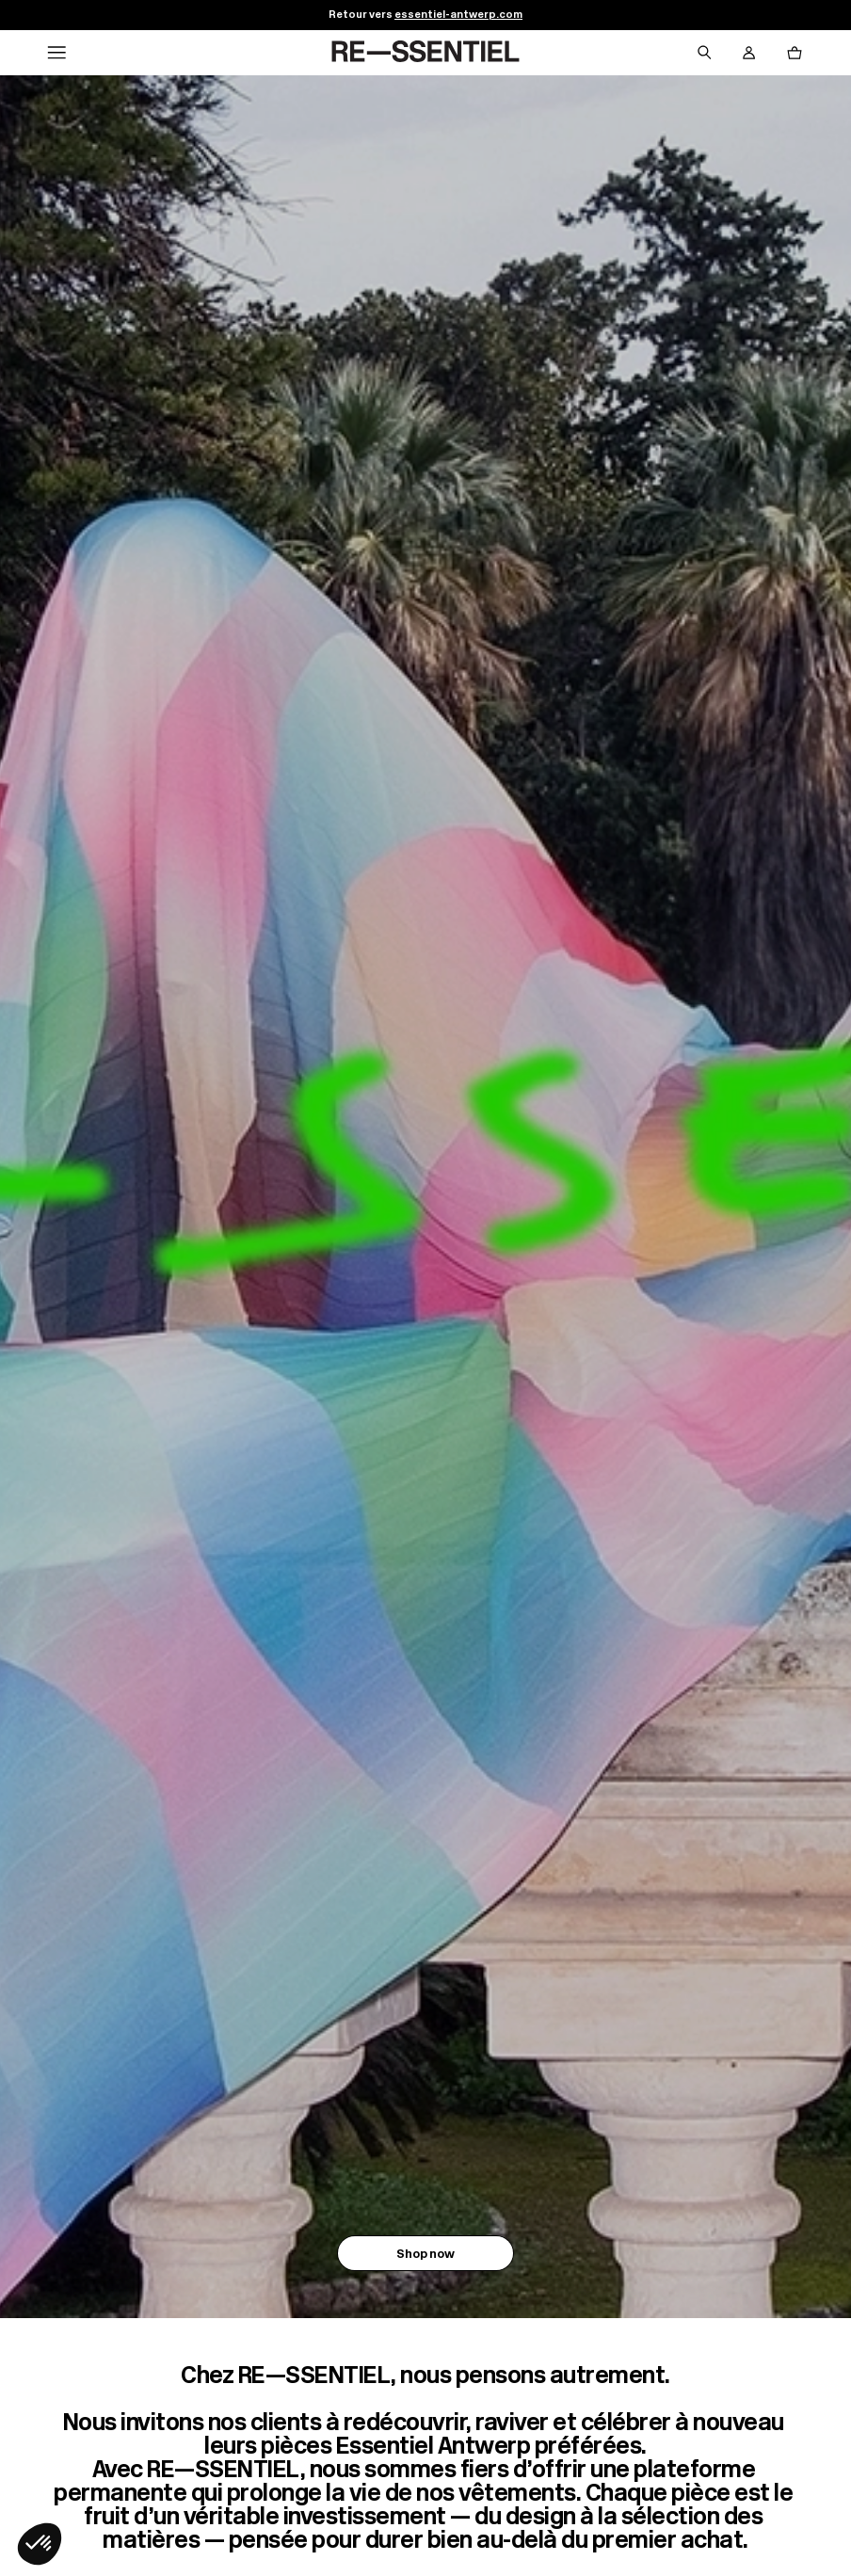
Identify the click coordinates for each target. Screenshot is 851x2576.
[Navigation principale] (56, 52)
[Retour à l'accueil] (425, 53)
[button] (39, 2544)
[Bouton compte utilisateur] (749, 52)
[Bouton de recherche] (704, 52)
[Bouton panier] (794, 52)
